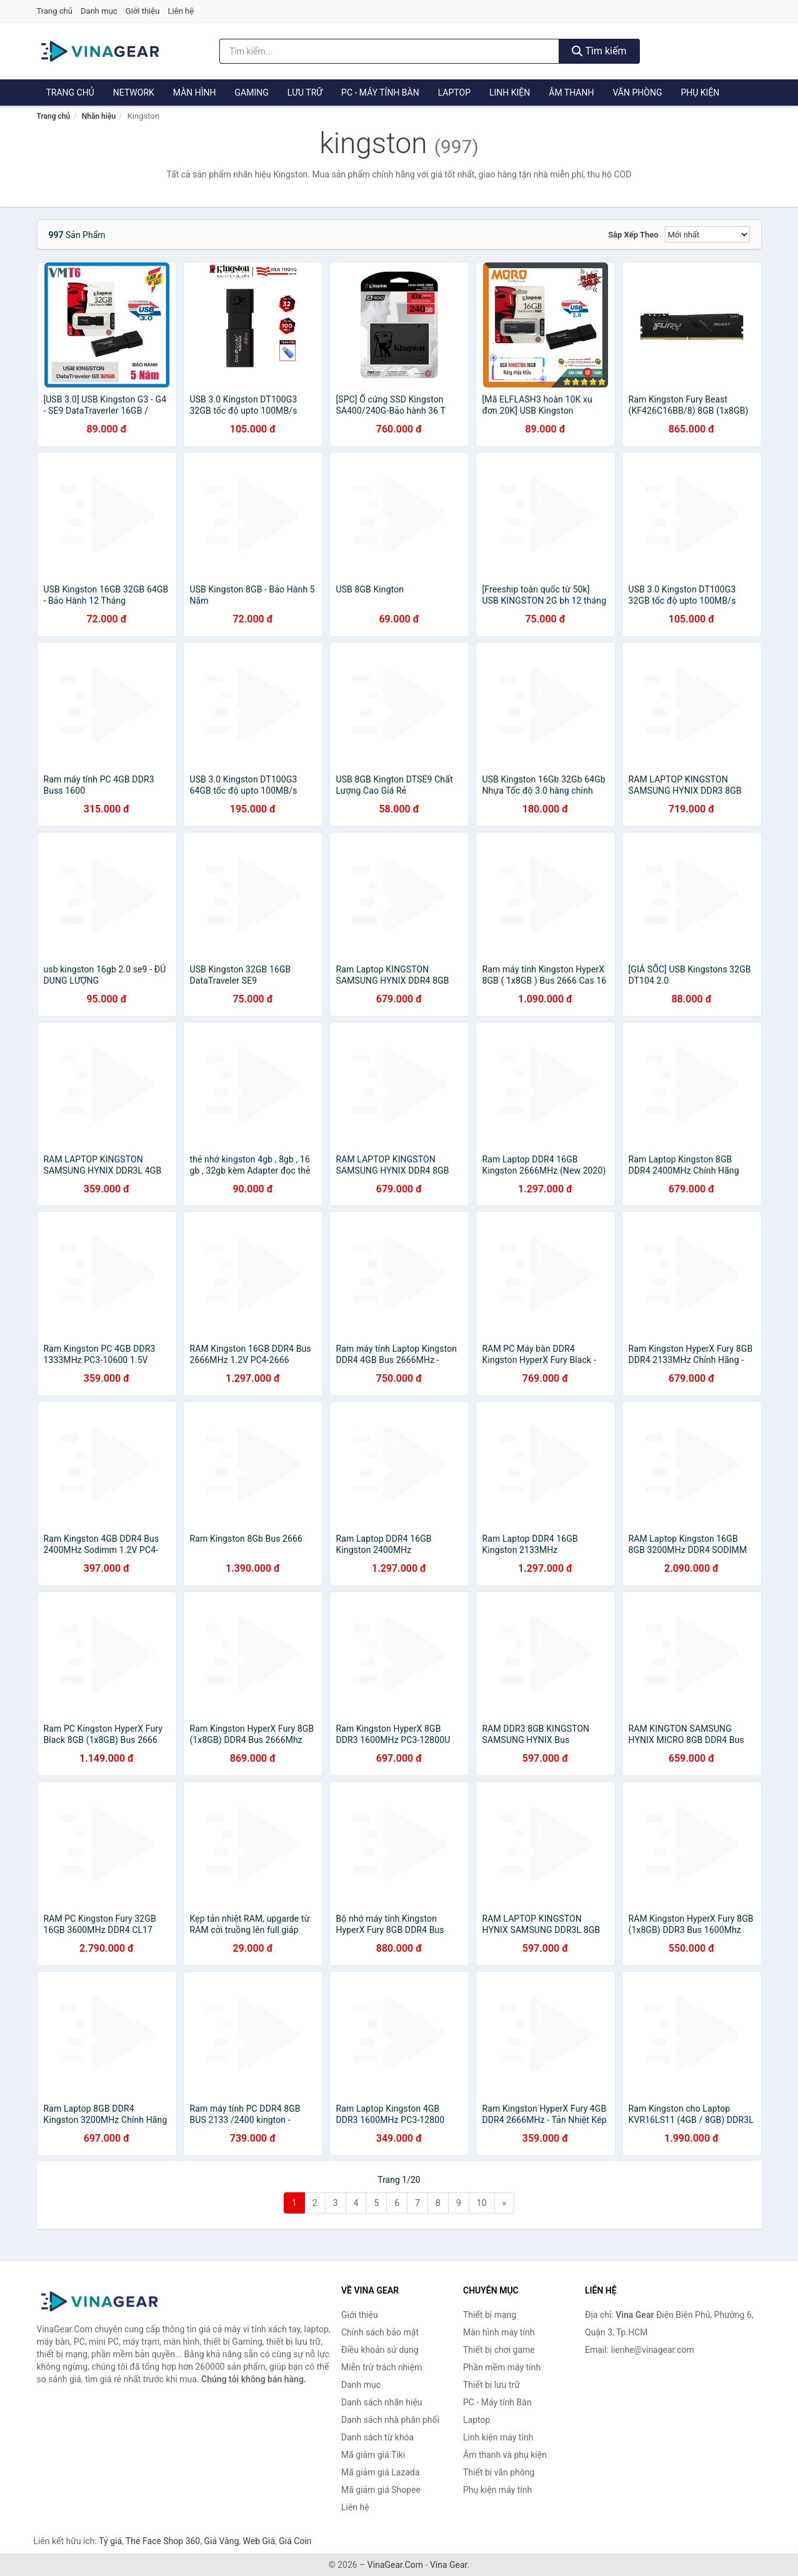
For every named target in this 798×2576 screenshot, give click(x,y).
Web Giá (259, 2541)
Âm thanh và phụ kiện (505, 2455)
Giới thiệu (142, 11)
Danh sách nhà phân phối (390, 2420)
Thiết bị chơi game (499, 2350)
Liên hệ (181, 11)
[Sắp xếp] (707, 234)
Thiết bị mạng (489, 2315)
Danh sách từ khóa (377, 2437)
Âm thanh (571, 92)
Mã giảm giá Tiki (373, 2455)
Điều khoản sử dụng (380, 2350)
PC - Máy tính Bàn (380, 92)
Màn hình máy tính (499, 2332)
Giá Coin (295, 2541)
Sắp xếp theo (633, 234)
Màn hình (194, 92)
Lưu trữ (304, 92)
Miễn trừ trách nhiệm (381, 2367)
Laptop (454, 92)
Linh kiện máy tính (498, 2437)
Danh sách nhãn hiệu (381, 2402)
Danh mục (99, 11)
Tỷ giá (110, 2541)
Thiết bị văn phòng (498, 2472)
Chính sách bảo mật (380, 2332)
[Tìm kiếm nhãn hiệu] (389, 51)
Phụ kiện (700, 92)
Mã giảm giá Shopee (381, 2490)
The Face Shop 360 (163, 2541)
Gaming (252, 92)
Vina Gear (448, 2565)
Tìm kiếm (599, 51)
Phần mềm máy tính (502, 2367)
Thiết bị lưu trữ (491, 2385)
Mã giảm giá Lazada (380, 2472)
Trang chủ (54, 11)
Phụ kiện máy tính (497, 2490)
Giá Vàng (221, 2541)
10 (482, 2203)
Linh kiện (509, 92)
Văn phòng (637, 92)
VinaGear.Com (395, 2565)
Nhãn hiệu (99, 116)
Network (133, 92)
